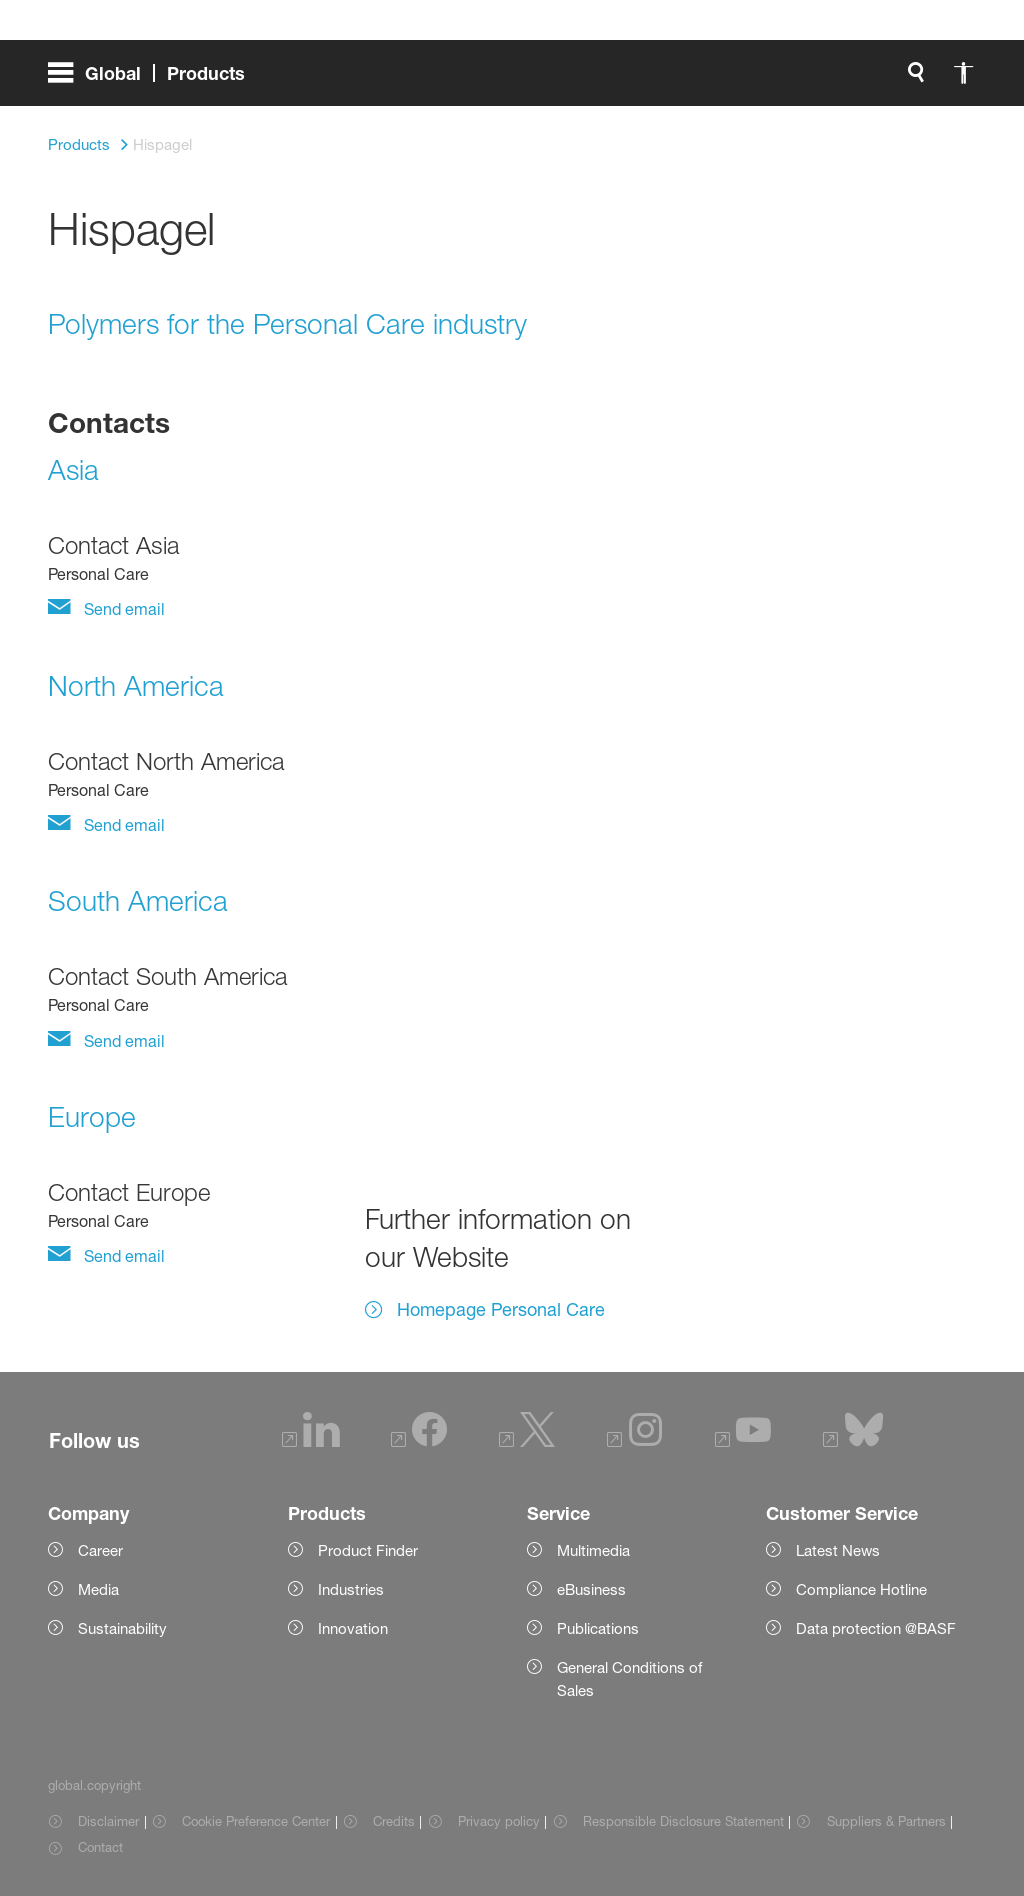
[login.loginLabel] (668, 80)
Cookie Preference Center (256, 1821)
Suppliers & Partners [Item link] (886, 1821)
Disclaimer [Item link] (108, 1821)
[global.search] (462, 80)
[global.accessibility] (510, 80)
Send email (122, 609)
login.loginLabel (685, 80)
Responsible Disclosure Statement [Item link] (683, 1821)
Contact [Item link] (100, 1847)
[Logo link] (896, 80)
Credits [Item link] (394, 1821)
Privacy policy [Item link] (499, 1821)
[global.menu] (154, 80)
